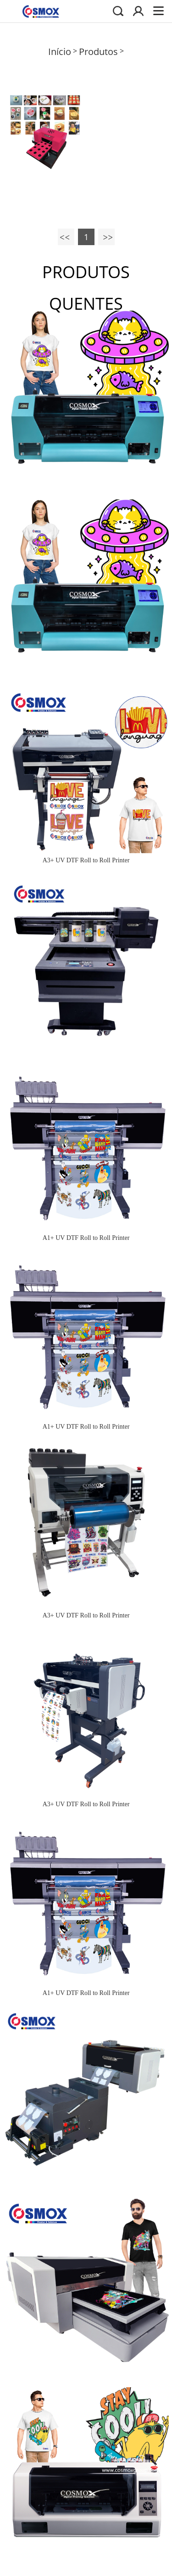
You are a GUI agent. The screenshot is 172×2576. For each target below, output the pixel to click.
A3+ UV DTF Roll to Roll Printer (86, 860)
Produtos (98, 51)
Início (59, 51)
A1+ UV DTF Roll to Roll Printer (86, 1237)
